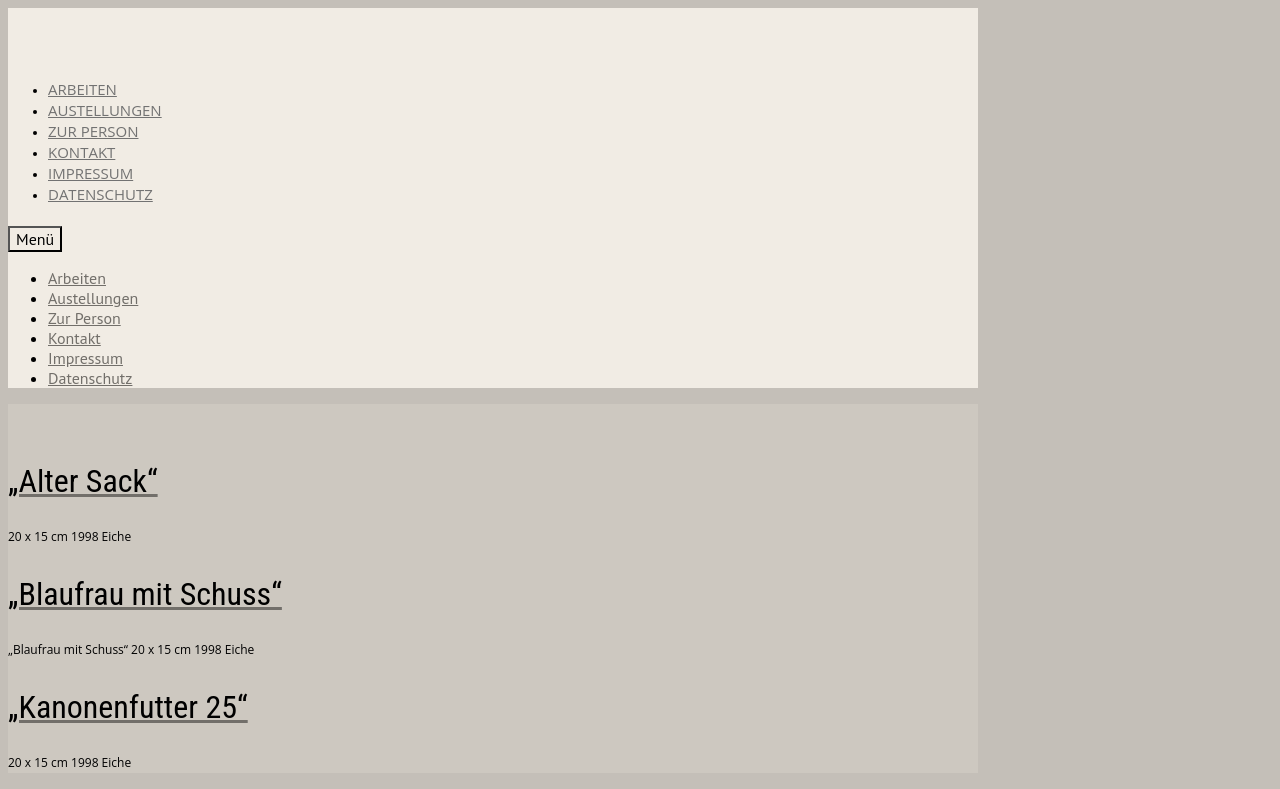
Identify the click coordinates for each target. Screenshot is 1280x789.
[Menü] (35, 239)
